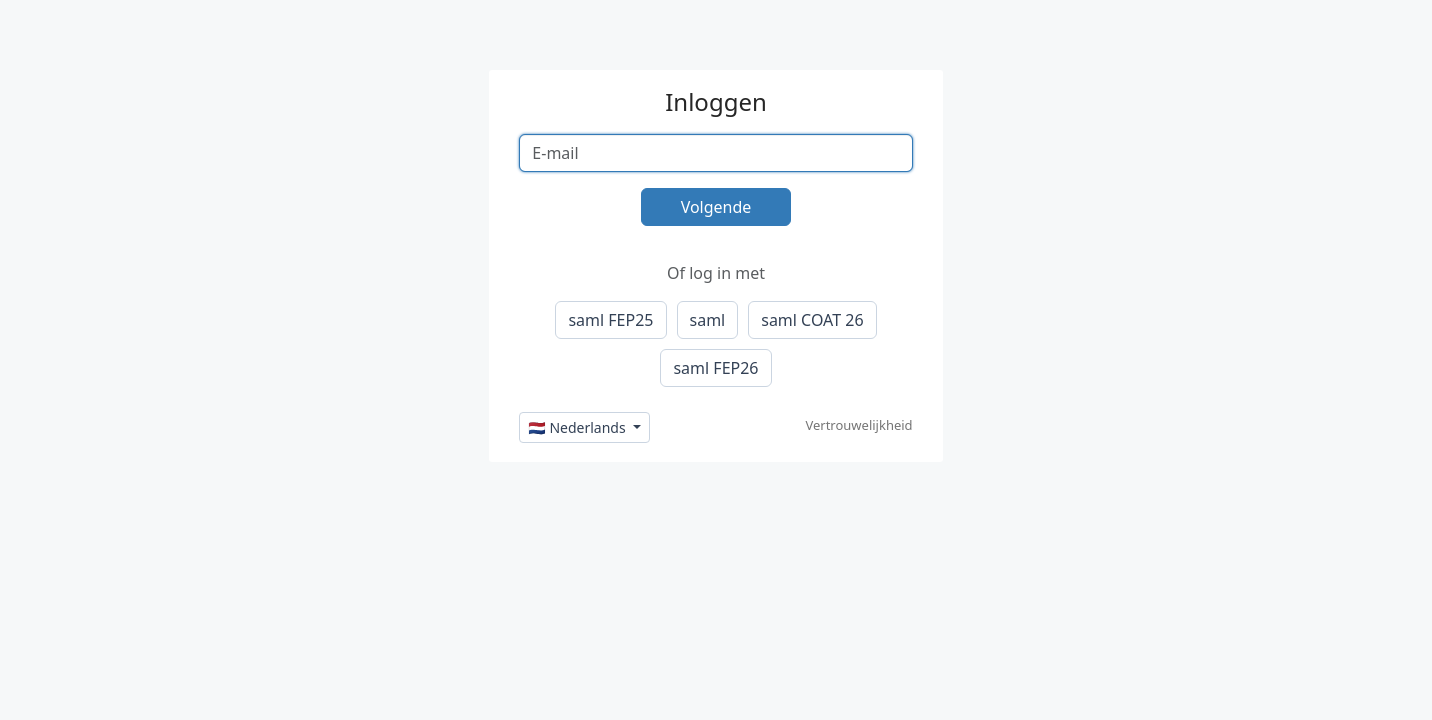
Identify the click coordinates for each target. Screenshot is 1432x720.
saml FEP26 (715, 368)
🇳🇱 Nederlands (578, 427)
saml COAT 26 (812, 320)
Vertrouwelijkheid (858, 425)
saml (708, 320)
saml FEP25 (610, 320)
